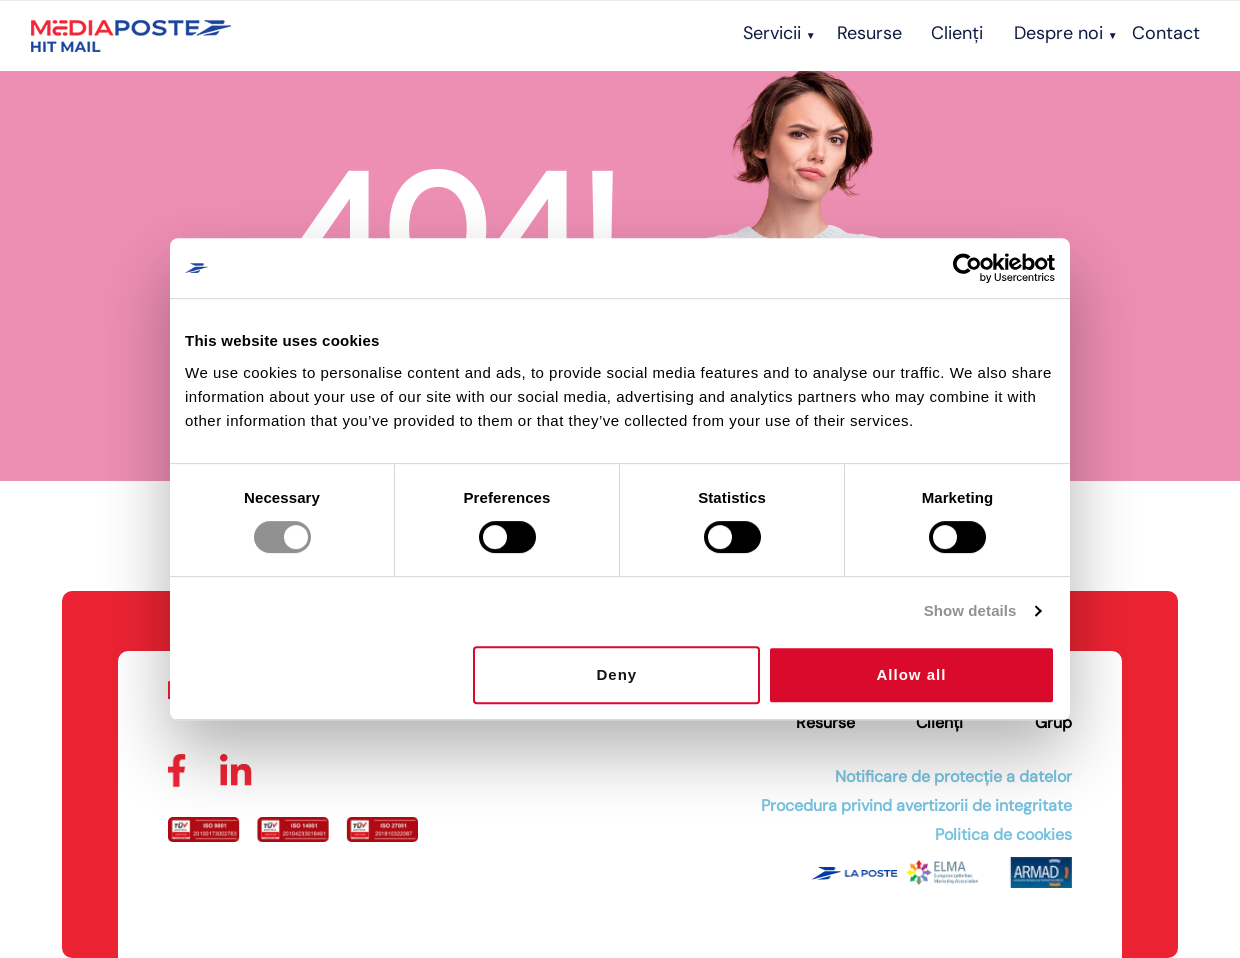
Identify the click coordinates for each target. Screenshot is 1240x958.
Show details (970, 610)
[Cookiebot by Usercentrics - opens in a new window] (967, 268)
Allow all (912, 674)
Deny (617, 674)
